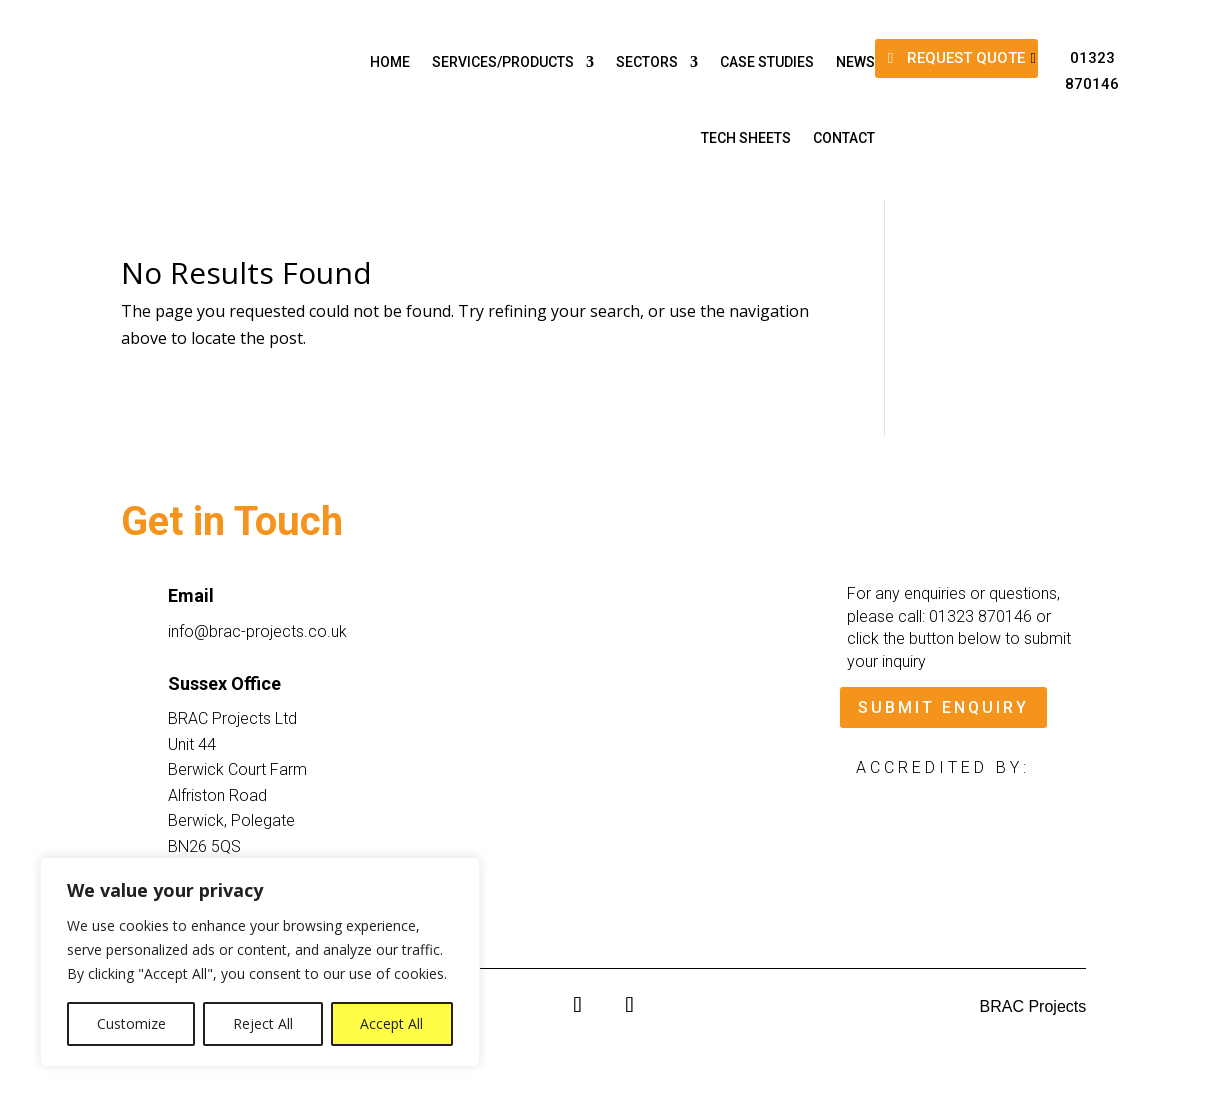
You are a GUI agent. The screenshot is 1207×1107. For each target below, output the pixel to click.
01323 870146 (1092, 71)
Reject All (263, 1023)
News (855, 62)
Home (390, 62)
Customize (131, 1023)
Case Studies (767, 62)
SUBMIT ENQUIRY (943, 707)
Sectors (647, 62)
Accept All (391, 1023)
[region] (260, 962)
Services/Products (503, 62)
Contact (844, 138)
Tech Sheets (746, 138)
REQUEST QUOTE (966, 58)
